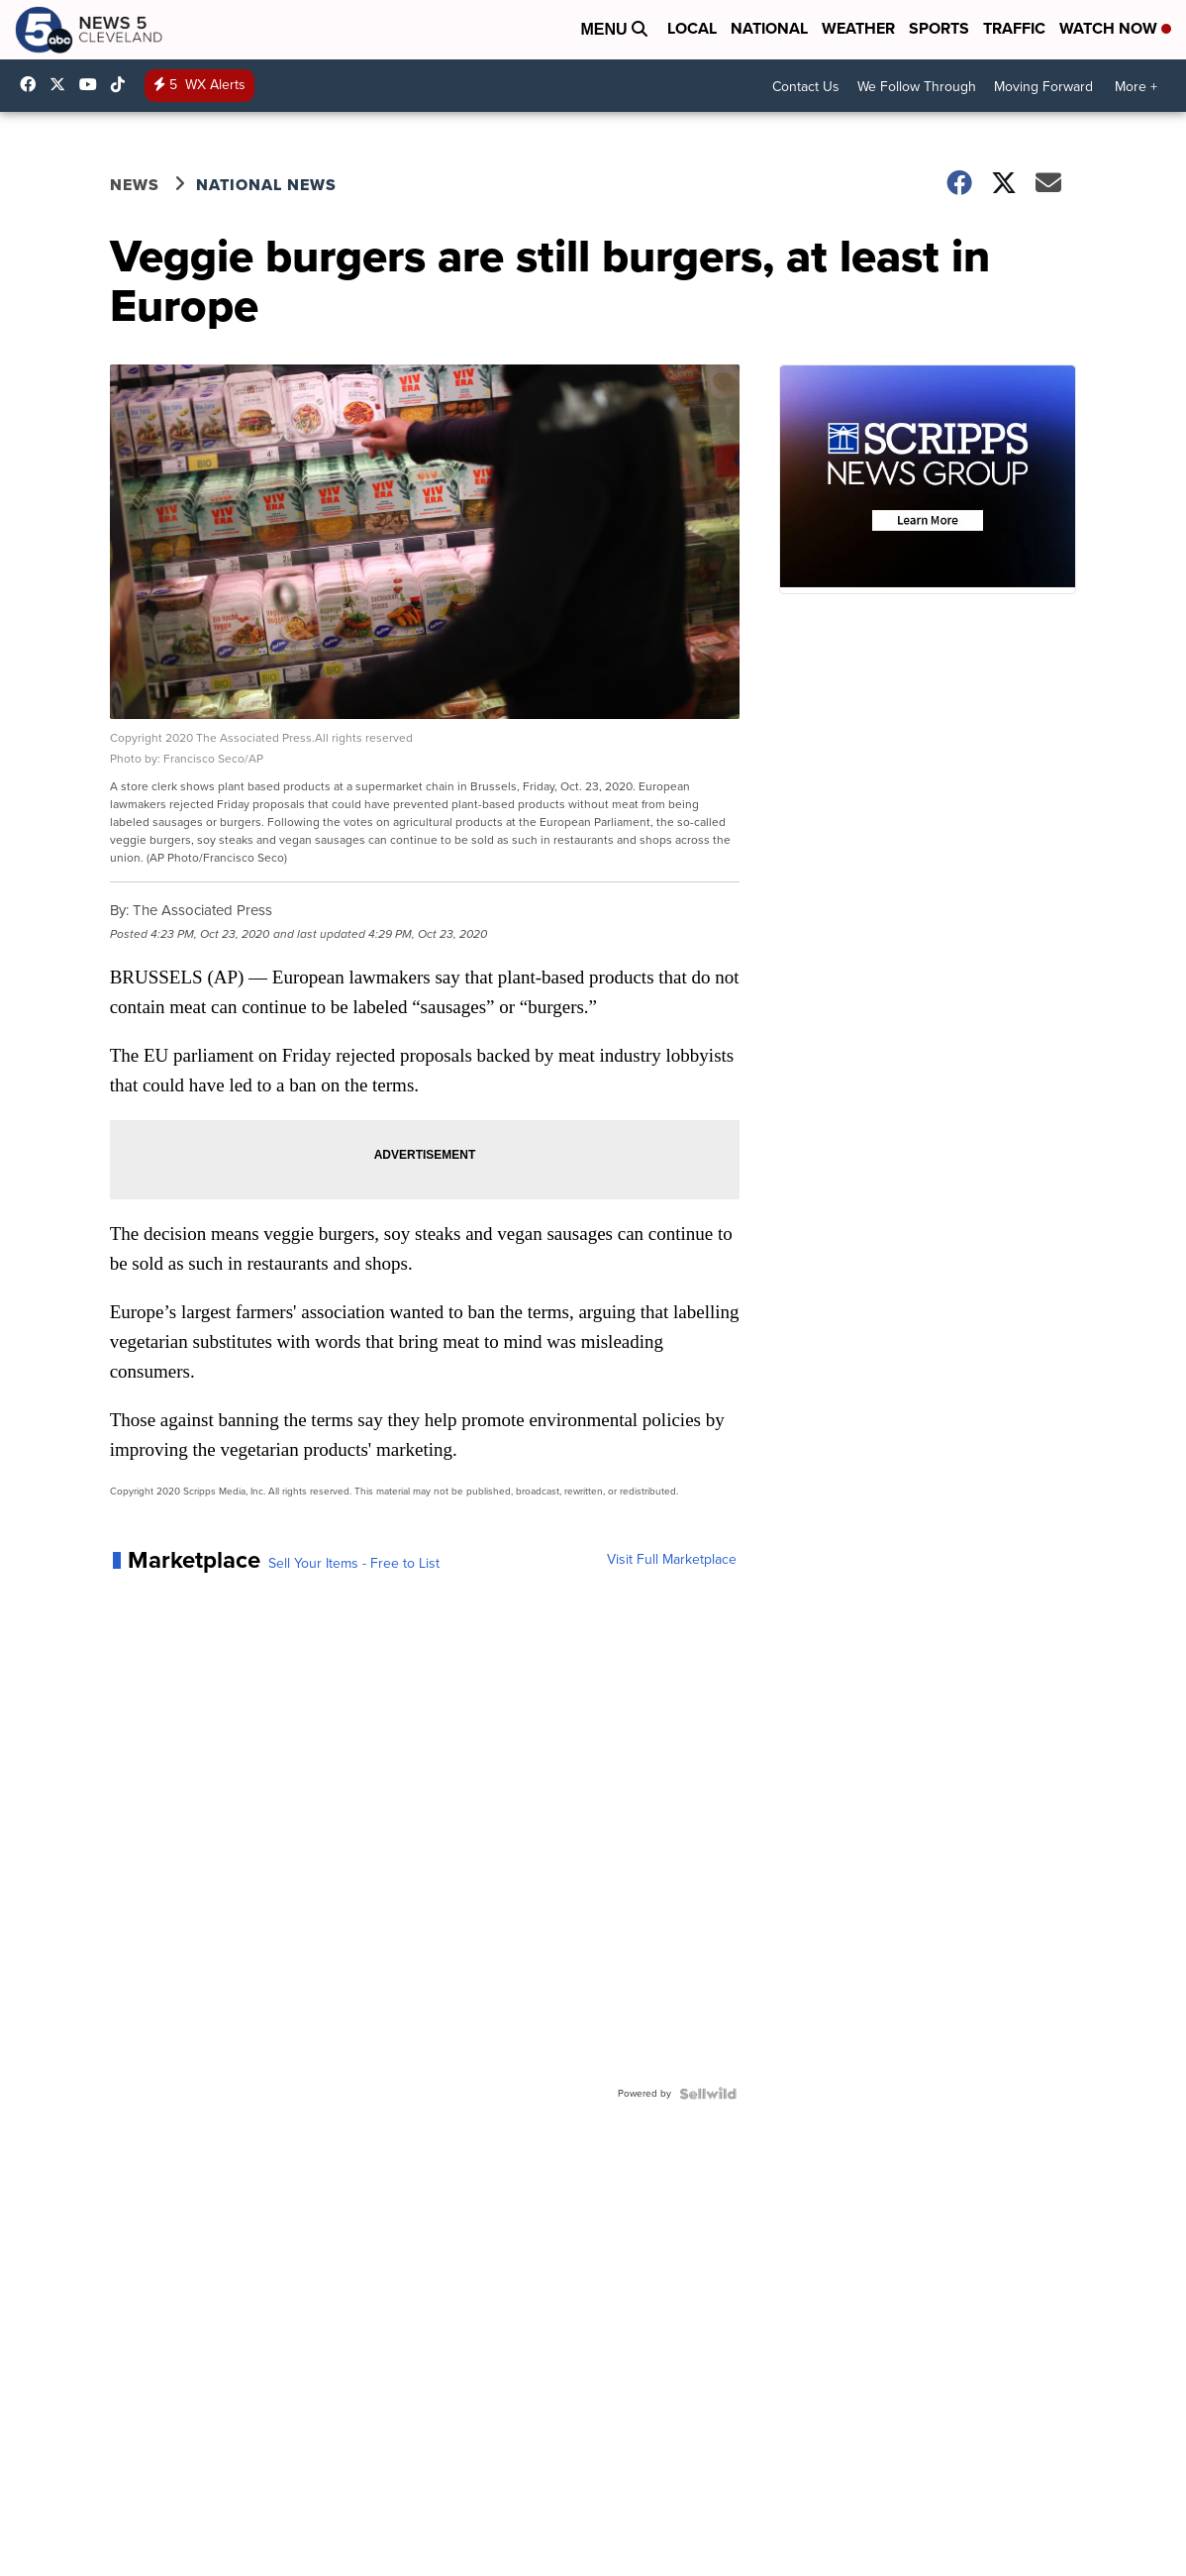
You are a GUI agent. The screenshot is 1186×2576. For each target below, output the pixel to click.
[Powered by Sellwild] (708, 2094)
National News (266, 184)
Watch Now (1115, 28)
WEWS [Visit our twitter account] (62, 84)
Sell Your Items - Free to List (354, 1564)
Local (692, 28)
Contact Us (806, 86)
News (134, 184)
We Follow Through (916, 86)
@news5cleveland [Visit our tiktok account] (123, 84)
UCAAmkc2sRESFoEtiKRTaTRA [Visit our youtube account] (93, 84)
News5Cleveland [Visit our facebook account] (33, 84)
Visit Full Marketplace (672, 1560)
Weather (858, 28)
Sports (939, 28)
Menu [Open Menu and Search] (613, 29)
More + (1136, 86)
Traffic (1014, 28)
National (769, 28)
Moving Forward (1043, 86)
